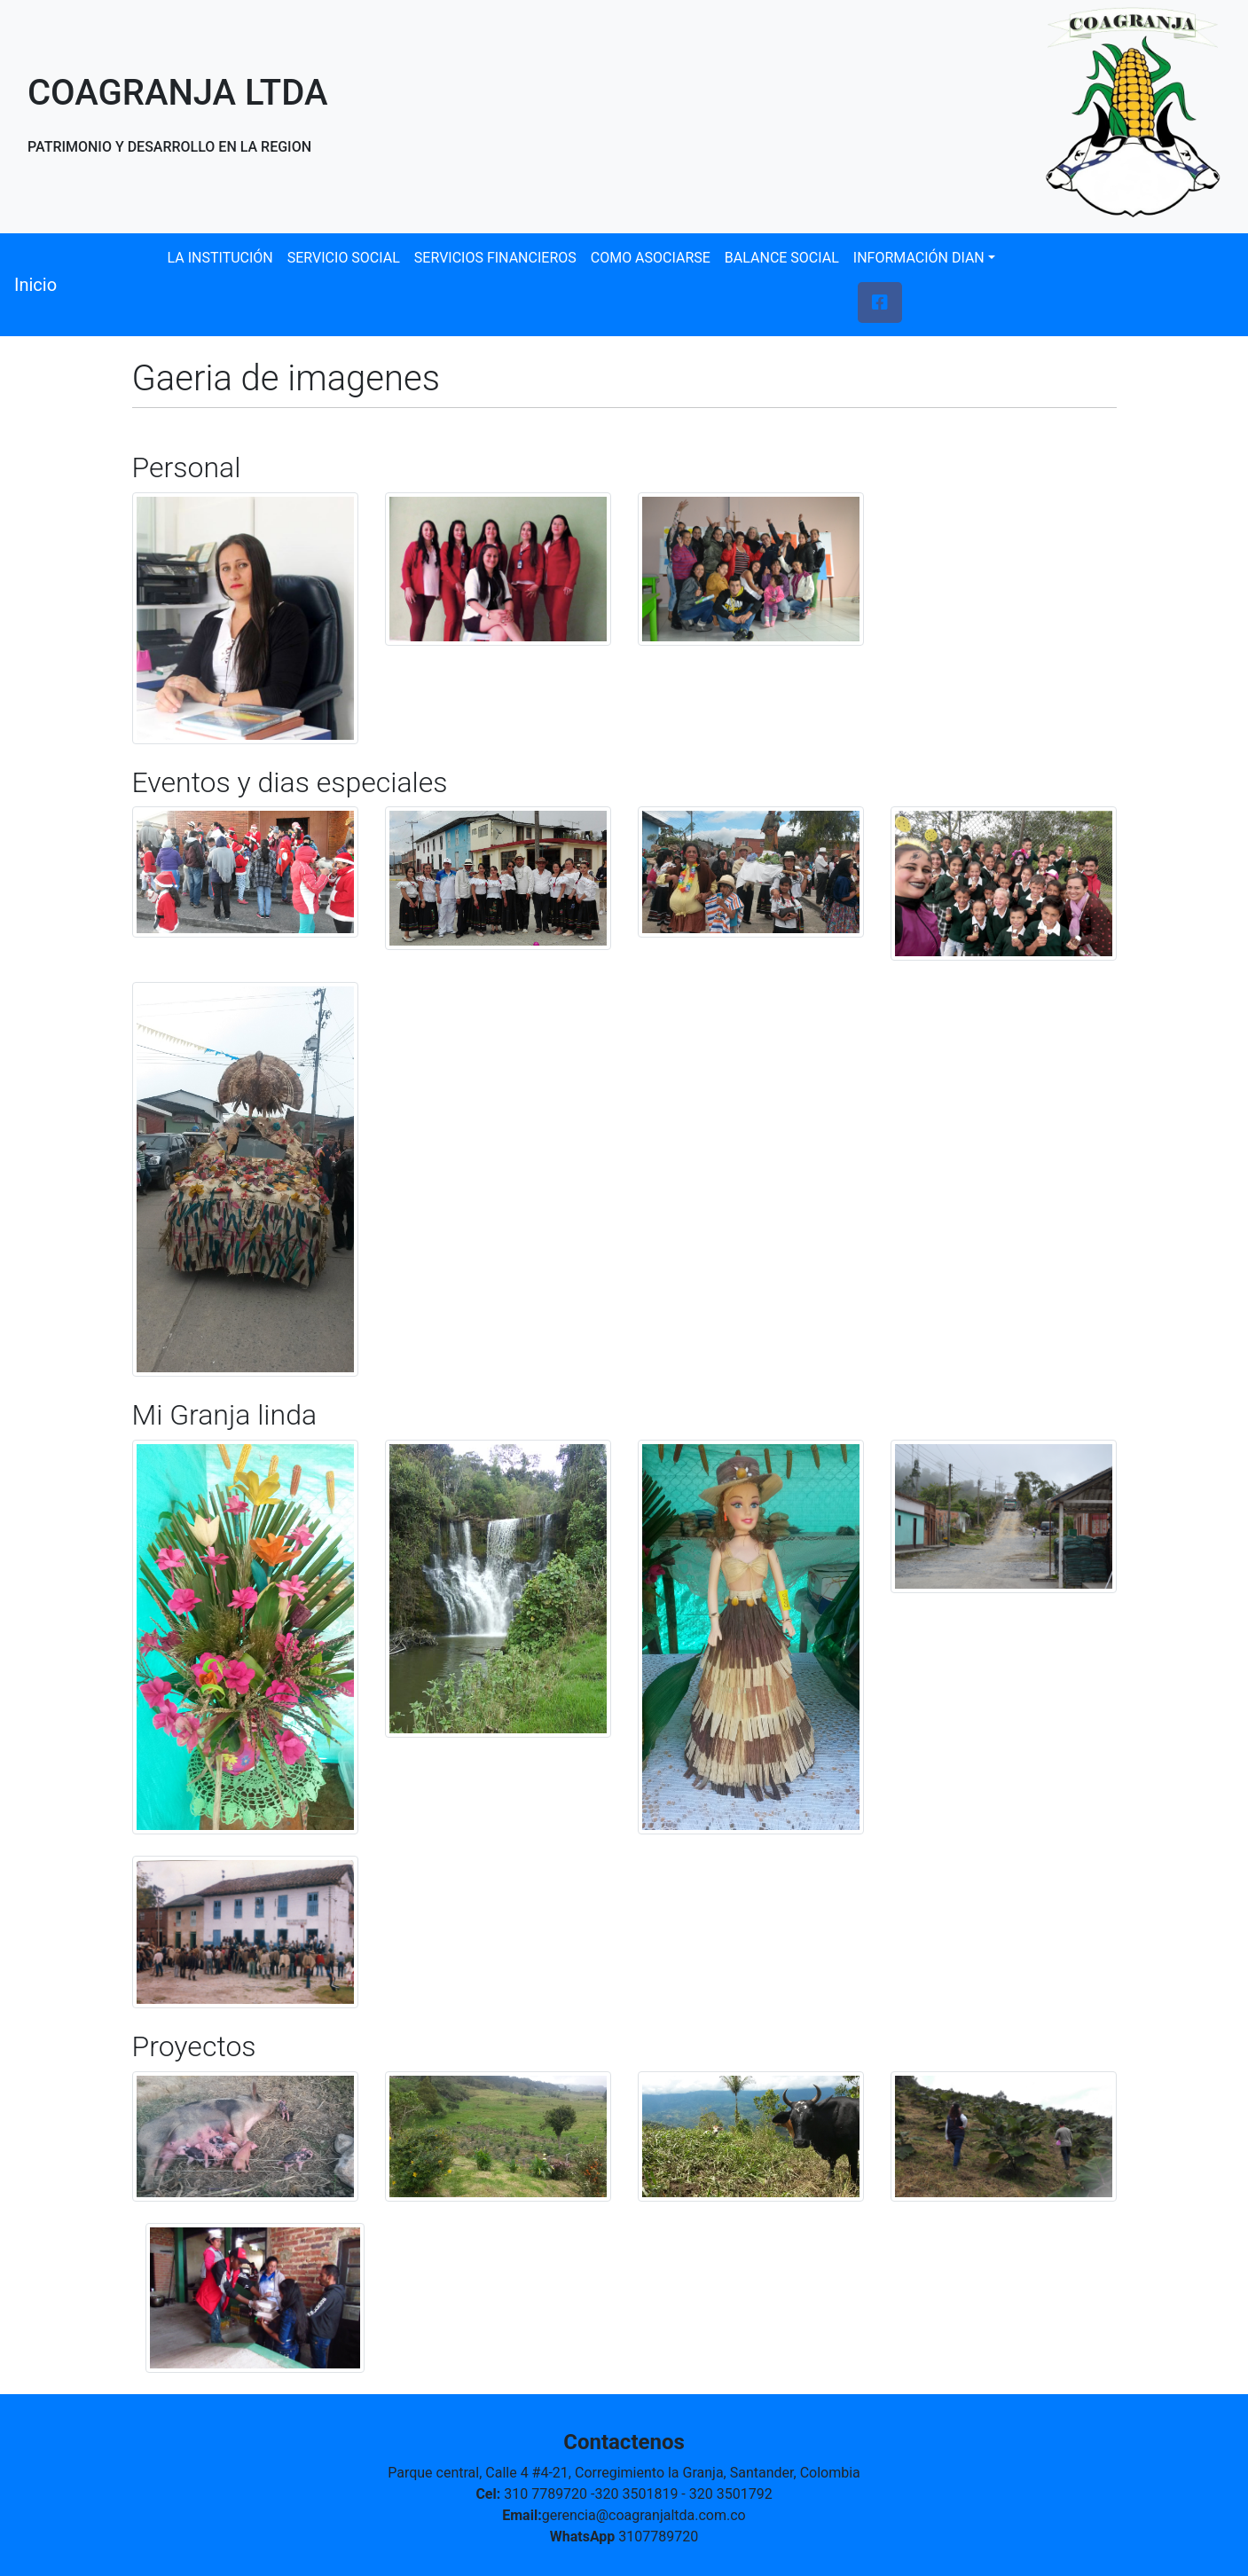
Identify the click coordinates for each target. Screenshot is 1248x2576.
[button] (880, 302)
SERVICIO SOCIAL (343, 257)
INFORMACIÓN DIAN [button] (919, 257)
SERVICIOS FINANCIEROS (495, 257)
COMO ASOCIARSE (650, 257)
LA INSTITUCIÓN (220, 257)
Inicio (35, 284)
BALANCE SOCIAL (782, 257)
